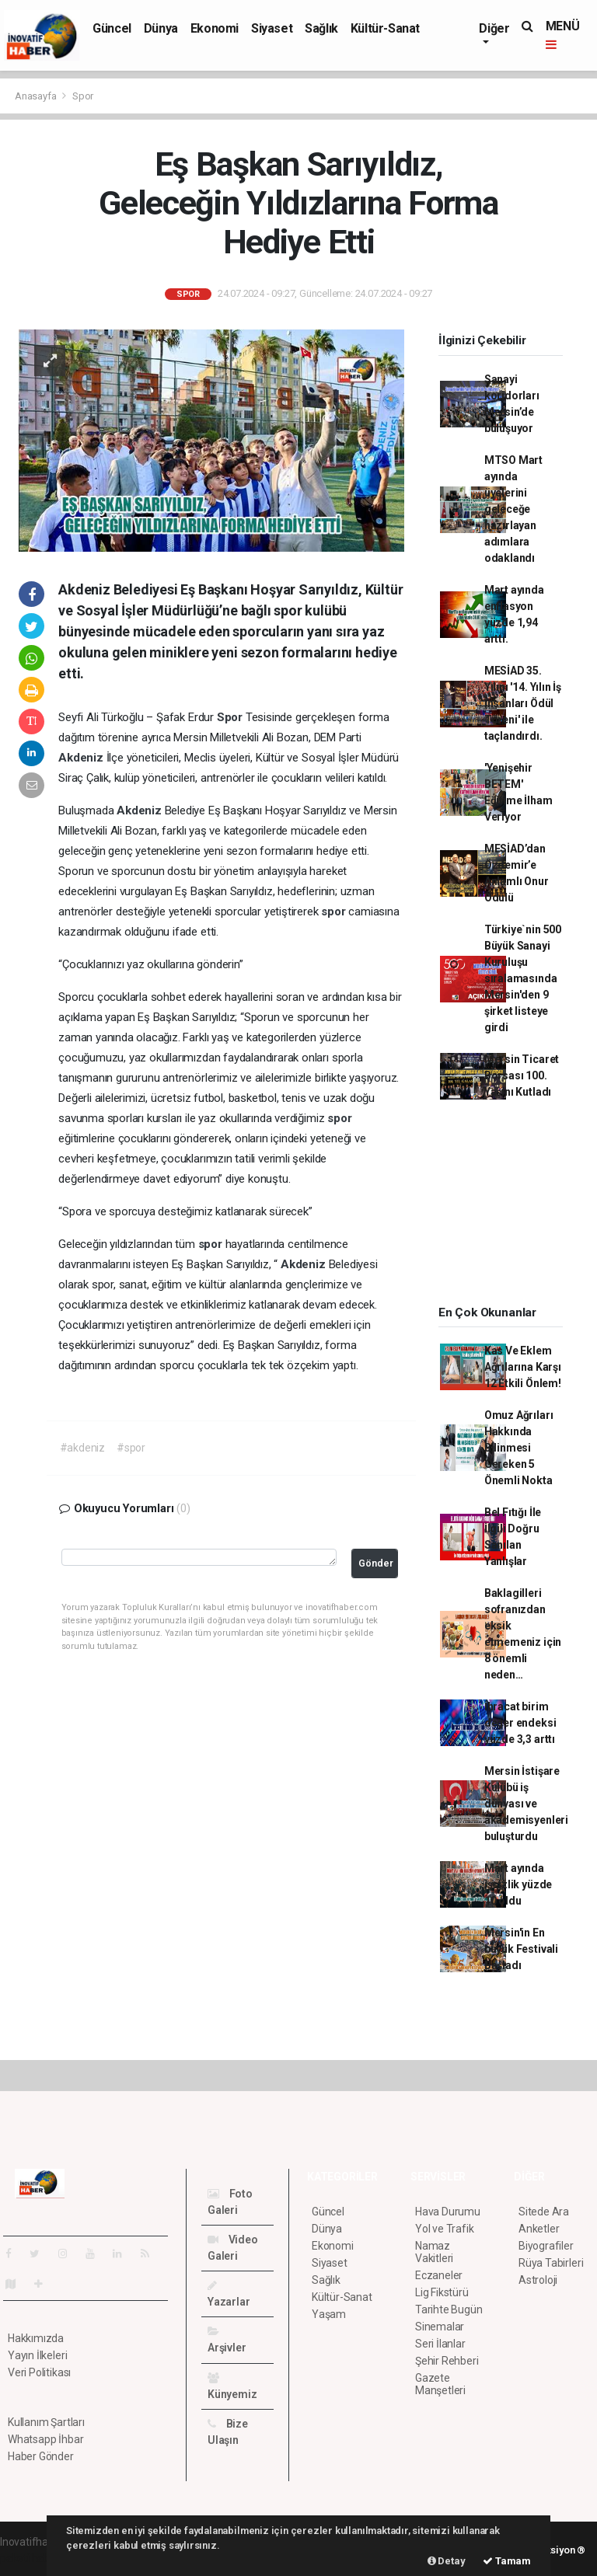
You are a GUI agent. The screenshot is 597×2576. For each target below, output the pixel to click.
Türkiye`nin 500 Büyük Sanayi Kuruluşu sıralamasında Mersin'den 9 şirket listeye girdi (522, 978)
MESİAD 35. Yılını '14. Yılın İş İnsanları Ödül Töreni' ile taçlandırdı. (522, 703)
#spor (131, 1447)
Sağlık (321, 28)
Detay (447, 2561)
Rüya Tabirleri (550, 2263)
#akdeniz (82, 1447)
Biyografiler (546, 2246)
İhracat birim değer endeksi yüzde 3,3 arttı (520, 1722)
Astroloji (537, 2280)
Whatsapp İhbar (45, 2439)
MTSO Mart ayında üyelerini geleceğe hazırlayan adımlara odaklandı (513, 509)
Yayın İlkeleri (37, 2355)
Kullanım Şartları (46, 2422)
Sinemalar (439, 2326)
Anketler (538, 2228)
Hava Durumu (447, 2211)
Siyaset (271, 28)
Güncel (112, 28)
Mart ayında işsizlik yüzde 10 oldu (518, 1884)
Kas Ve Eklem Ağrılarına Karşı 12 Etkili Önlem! (522, 1366)
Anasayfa (36, 96)
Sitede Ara (543, 2211)
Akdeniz (82, 758)
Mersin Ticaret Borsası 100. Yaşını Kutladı (521, 1075)
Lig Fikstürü (442, 2292)
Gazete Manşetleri (440, 2384)
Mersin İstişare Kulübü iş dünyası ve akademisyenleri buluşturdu (526, 1803)
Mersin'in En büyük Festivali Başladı (521, 1948)
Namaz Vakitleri (434, 2252)
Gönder (375, 1563)
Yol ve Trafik (444, 2228)
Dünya (161, 28)
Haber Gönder (41, 2456)
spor (334, 912)
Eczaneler (439, 2275)
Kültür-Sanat (385, 28)
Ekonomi (214, 28)
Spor (82, 96)
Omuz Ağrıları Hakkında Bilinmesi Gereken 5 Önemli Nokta (518, 1448)
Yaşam (329, 2314)
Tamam (507, 2561)
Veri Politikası (39, 2372)
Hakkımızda (36, 2338)
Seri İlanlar (440, 2343)
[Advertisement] (510, 1207)
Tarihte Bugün (449, 2309)
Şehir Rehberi (447, 2361)
